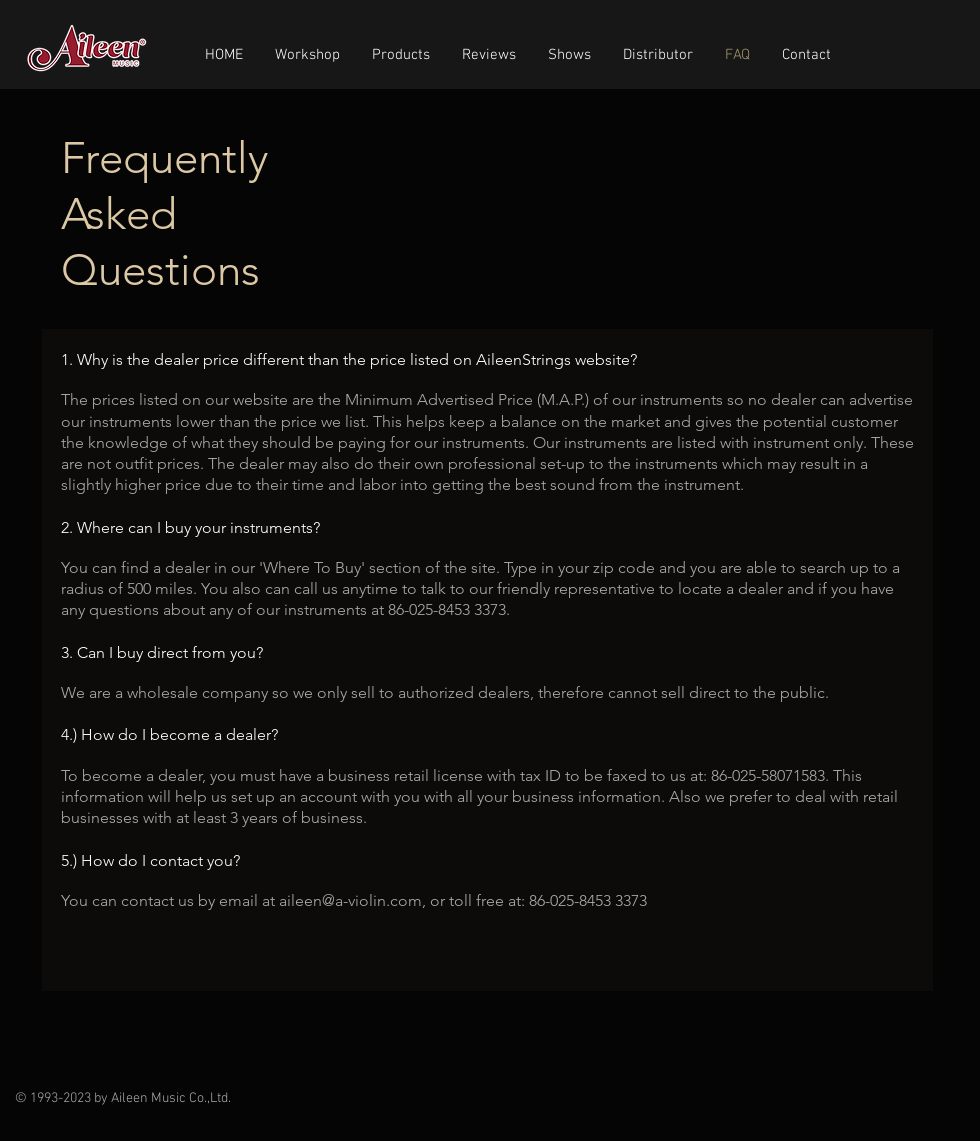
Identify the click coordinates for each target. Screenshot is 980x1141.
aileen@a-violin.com (350, 900)
